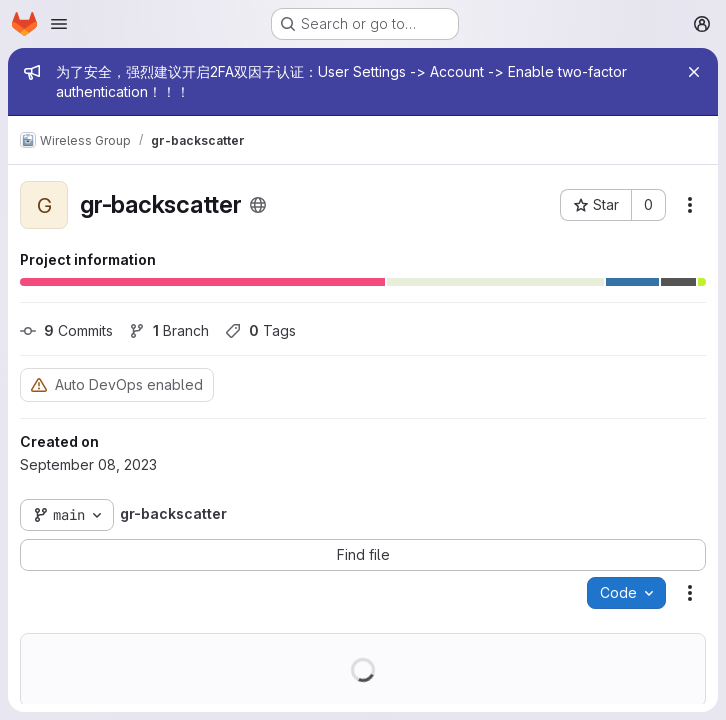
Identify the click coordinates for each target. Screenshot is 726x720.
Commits (66, 330)
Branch (169, 330)
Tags (260, 330)
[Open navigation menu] (59, 24)
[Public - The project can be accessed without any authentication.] (258, 205)
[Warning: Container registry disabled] (39, 384)
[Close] (694, 72)
